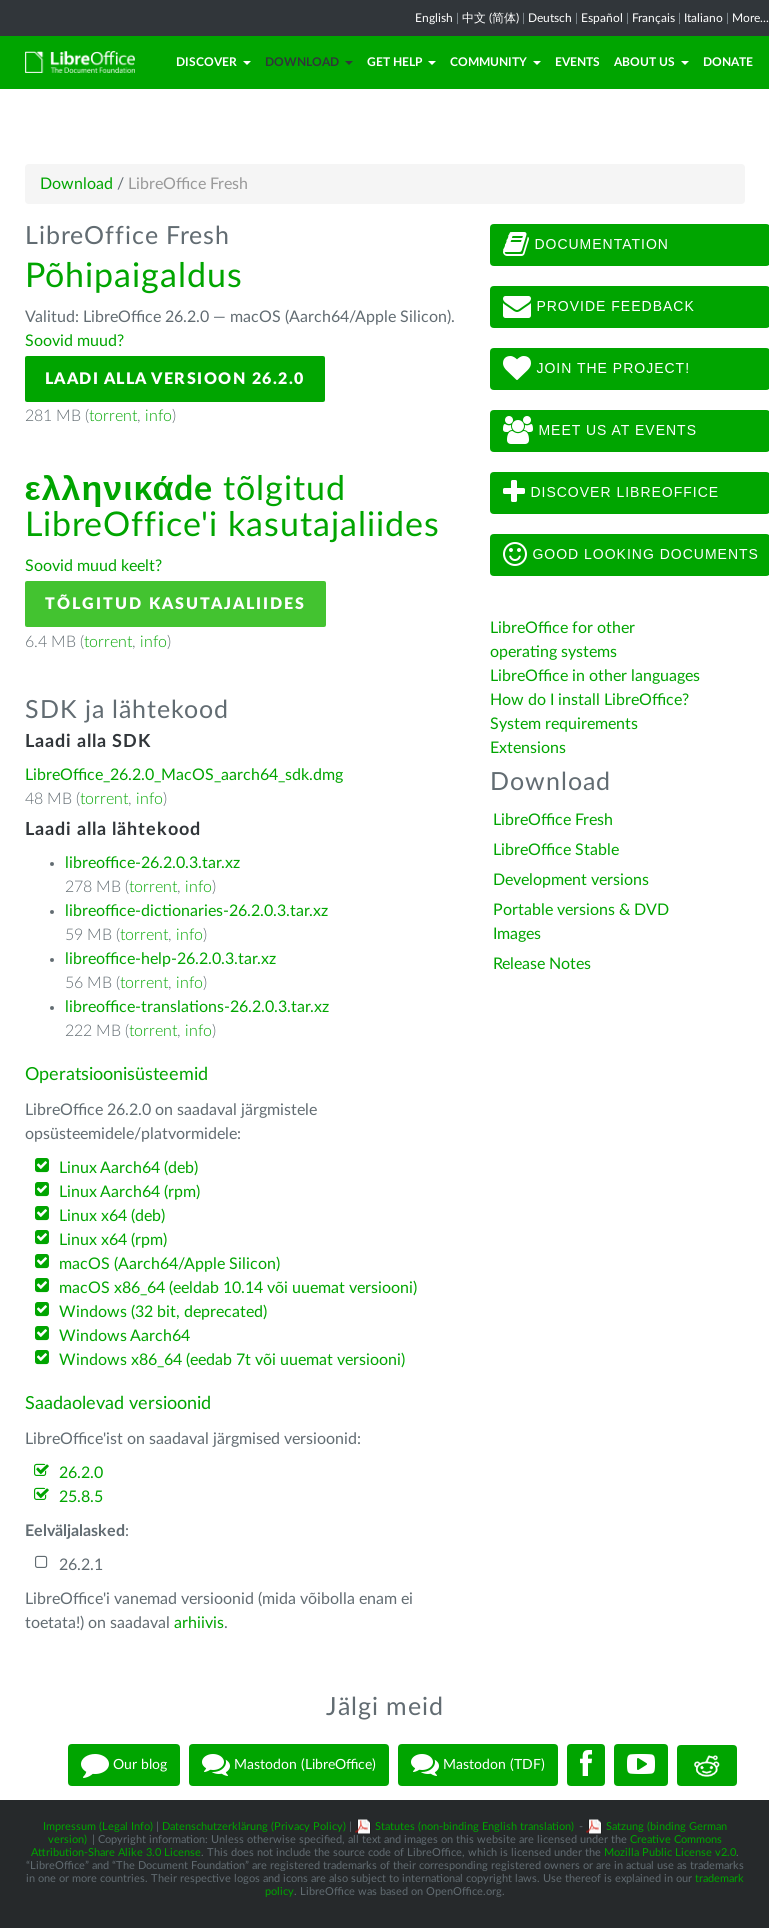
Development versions (571, 880)
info (158, 416)
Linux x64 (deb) (112, 1216)
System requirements (566, 724)
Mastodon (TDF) (478, 1765)
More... (750, 18)
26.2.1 (81, 1565)
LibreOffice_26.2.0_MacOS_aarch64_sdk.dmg (184, 775)
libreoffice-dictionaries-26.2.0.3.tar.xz (196, 911)
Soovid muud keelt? (93, 566)
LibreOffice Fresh (553, 820)
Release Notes (542, 964)
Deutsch (550, 18)
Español (602, 18)
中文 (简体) (490, 18)
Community (495, 62)
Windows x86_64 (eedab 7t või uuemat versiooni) (232, 1360)
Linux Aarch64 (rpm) (129, 1192)
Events (577, 62)
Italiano (703, 18)
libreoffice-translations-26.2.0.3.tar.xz (197, 1007)
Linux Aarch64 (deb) (128, 1168)
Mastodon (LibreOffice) (289, 1765)
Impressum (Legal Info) (98, 1826)
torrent (113, 416)
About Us (651, 62)
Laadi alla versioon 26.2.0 (175, 379)
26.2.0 (81, 1473)
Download (309, 62)
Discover (213, 62)
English (434, 18)
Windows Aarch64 (124, 1336)
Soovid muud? (74, 341)
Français (653, 18)
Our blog (124, 1765)
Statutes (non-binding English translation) (474, 1826)
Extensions (528, 748)
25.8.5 (81, 1497)
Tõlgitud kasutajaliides (175, 604)
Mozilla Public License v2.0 (670, 1852)
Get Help (401, 62)
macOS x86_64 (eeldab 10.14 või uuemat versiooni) (238, 1288)
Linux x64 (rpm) (113, 1240)
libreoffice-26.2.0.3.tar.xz (152, 863)
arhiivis (199, 1623)
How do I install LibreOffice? (589, 700)
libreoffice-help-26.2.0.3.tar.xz (170, 959)
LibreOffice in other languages (595, 676)
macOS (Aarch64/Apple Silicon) (169, 1264)
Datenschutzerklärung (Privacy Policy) (254, 1826)
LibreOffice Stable (556, 850)
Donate (728, 62)
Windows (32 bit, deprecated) (163, 1312)
